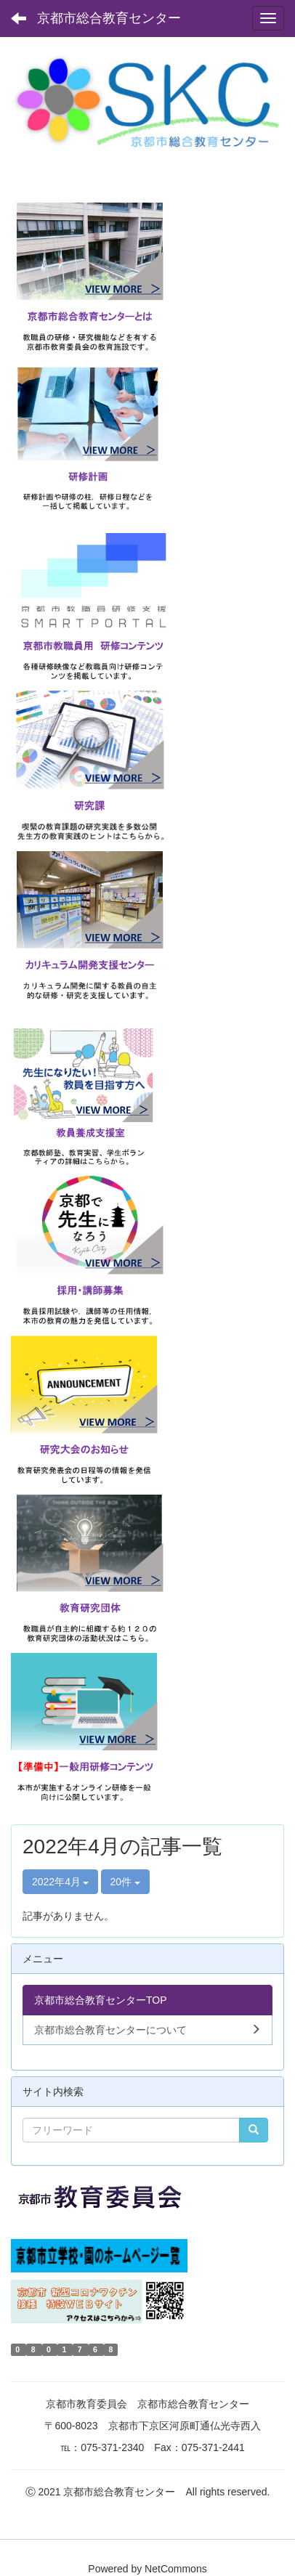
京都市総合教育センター (109, 18)
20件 (125, 1882)
